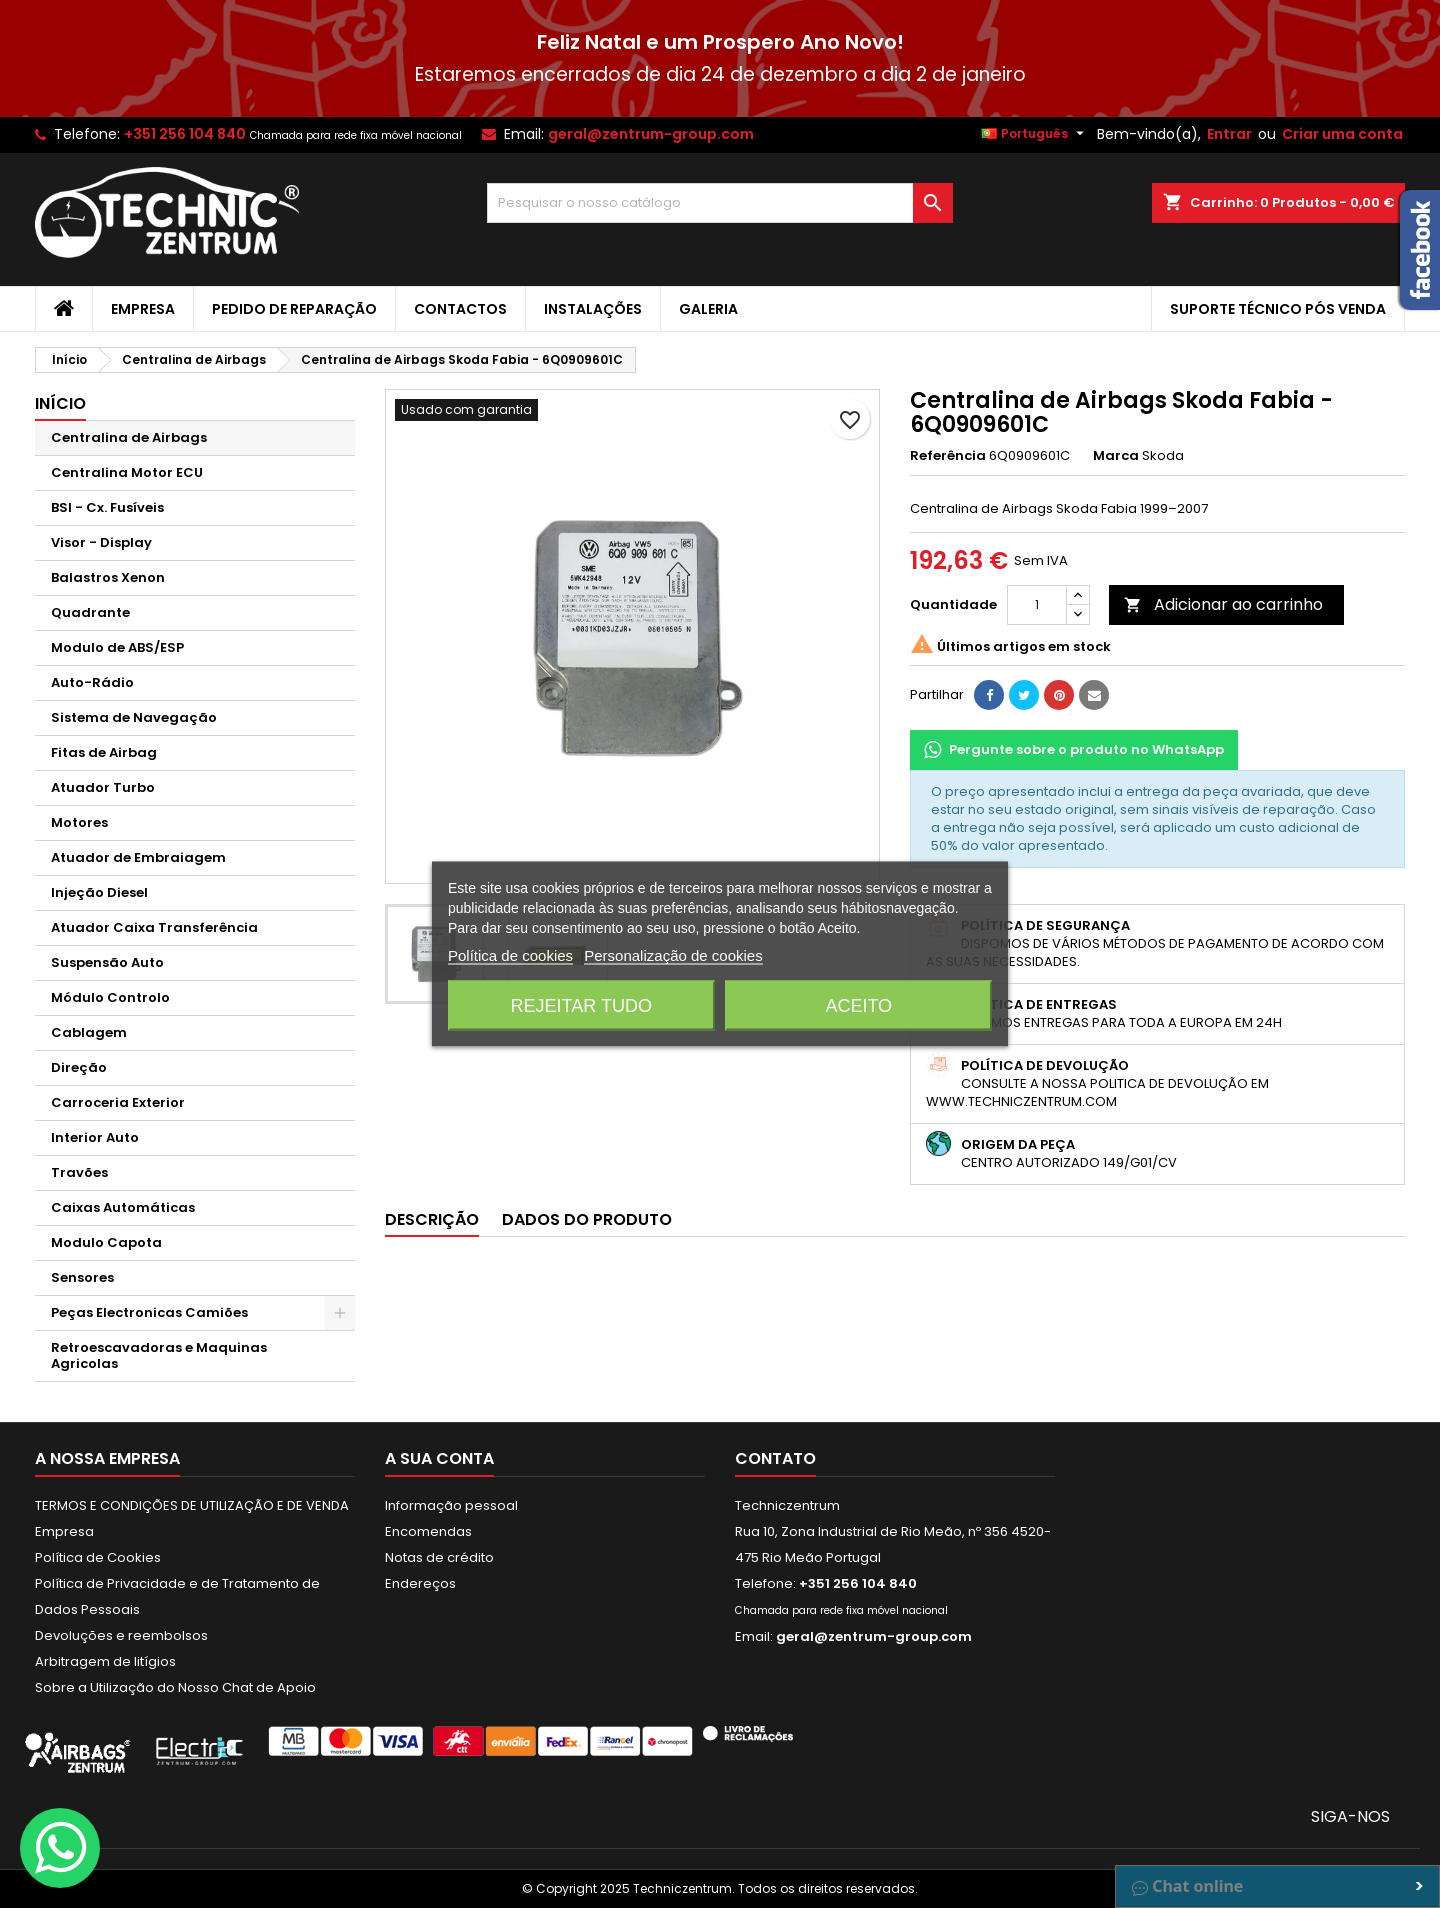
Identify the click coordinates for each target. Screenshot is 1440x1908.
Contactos (460, 309)
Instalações (593, 309)
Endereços (420, 1583)
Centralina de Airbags (129, 437)
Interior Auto (95, 1137)
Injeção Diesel (99, 892)
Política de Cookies (98, 1557)
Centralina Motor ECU (127, 472)
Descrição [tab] (432, 1219)
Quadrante (90, 612)
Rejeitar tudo (581, 1006)
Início (60, 403)
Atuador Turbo (103, 787)
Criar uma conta (1342, 134)
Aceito (858, 1006)
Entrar (1229, 134)
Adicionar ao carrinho (1223, 604)
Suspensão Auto (107, 962)
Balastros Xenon (108, 577)
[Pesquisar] (720, 203)
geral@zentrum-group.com (651, 134)
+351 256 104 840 (185, 134)
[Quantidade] (1037, 605)
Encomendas (428, 1531)
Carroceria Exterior (118, 1102)
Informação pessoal (451, 1505)
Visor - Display (101, 542)
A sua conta (439, 1458)
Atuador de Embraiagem (138, 857)
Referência (948, 456)
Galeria (708, 309)
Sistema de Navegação (134, 717)
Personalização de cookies (673, 955)
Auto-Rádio (92, 682)
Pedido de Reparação (294, 309)
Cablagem (89, 1032)
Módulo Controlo (110, 997)
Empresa (143, 309)
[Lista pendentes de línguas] (1035, 134)
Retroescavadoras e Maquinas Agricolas (159, 1355)
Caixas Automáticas (123, 1207)
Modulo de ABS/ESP (117, 647)
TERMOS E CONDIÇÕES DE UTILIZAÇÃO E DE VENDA (192, 1505)
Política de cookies (510, 955)
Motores (79, 822)
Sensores (82, 1277)
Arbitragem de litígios (105, 1661)
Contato (775, 1458)
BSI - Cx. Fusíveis (107, 507)
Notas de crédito (439, 1557)
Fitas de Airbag (104, 752)
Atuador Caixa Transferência (154, 927)
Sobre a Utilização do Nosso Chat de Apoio (175, 1687)
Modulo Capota (106, 1242)
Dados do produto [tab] (587, 1219)
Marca (1116, 456)
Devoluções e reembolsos (121, 1635)
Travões (79, 1172)
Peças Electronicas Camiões (149, 1312)
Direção (79, 1067)
